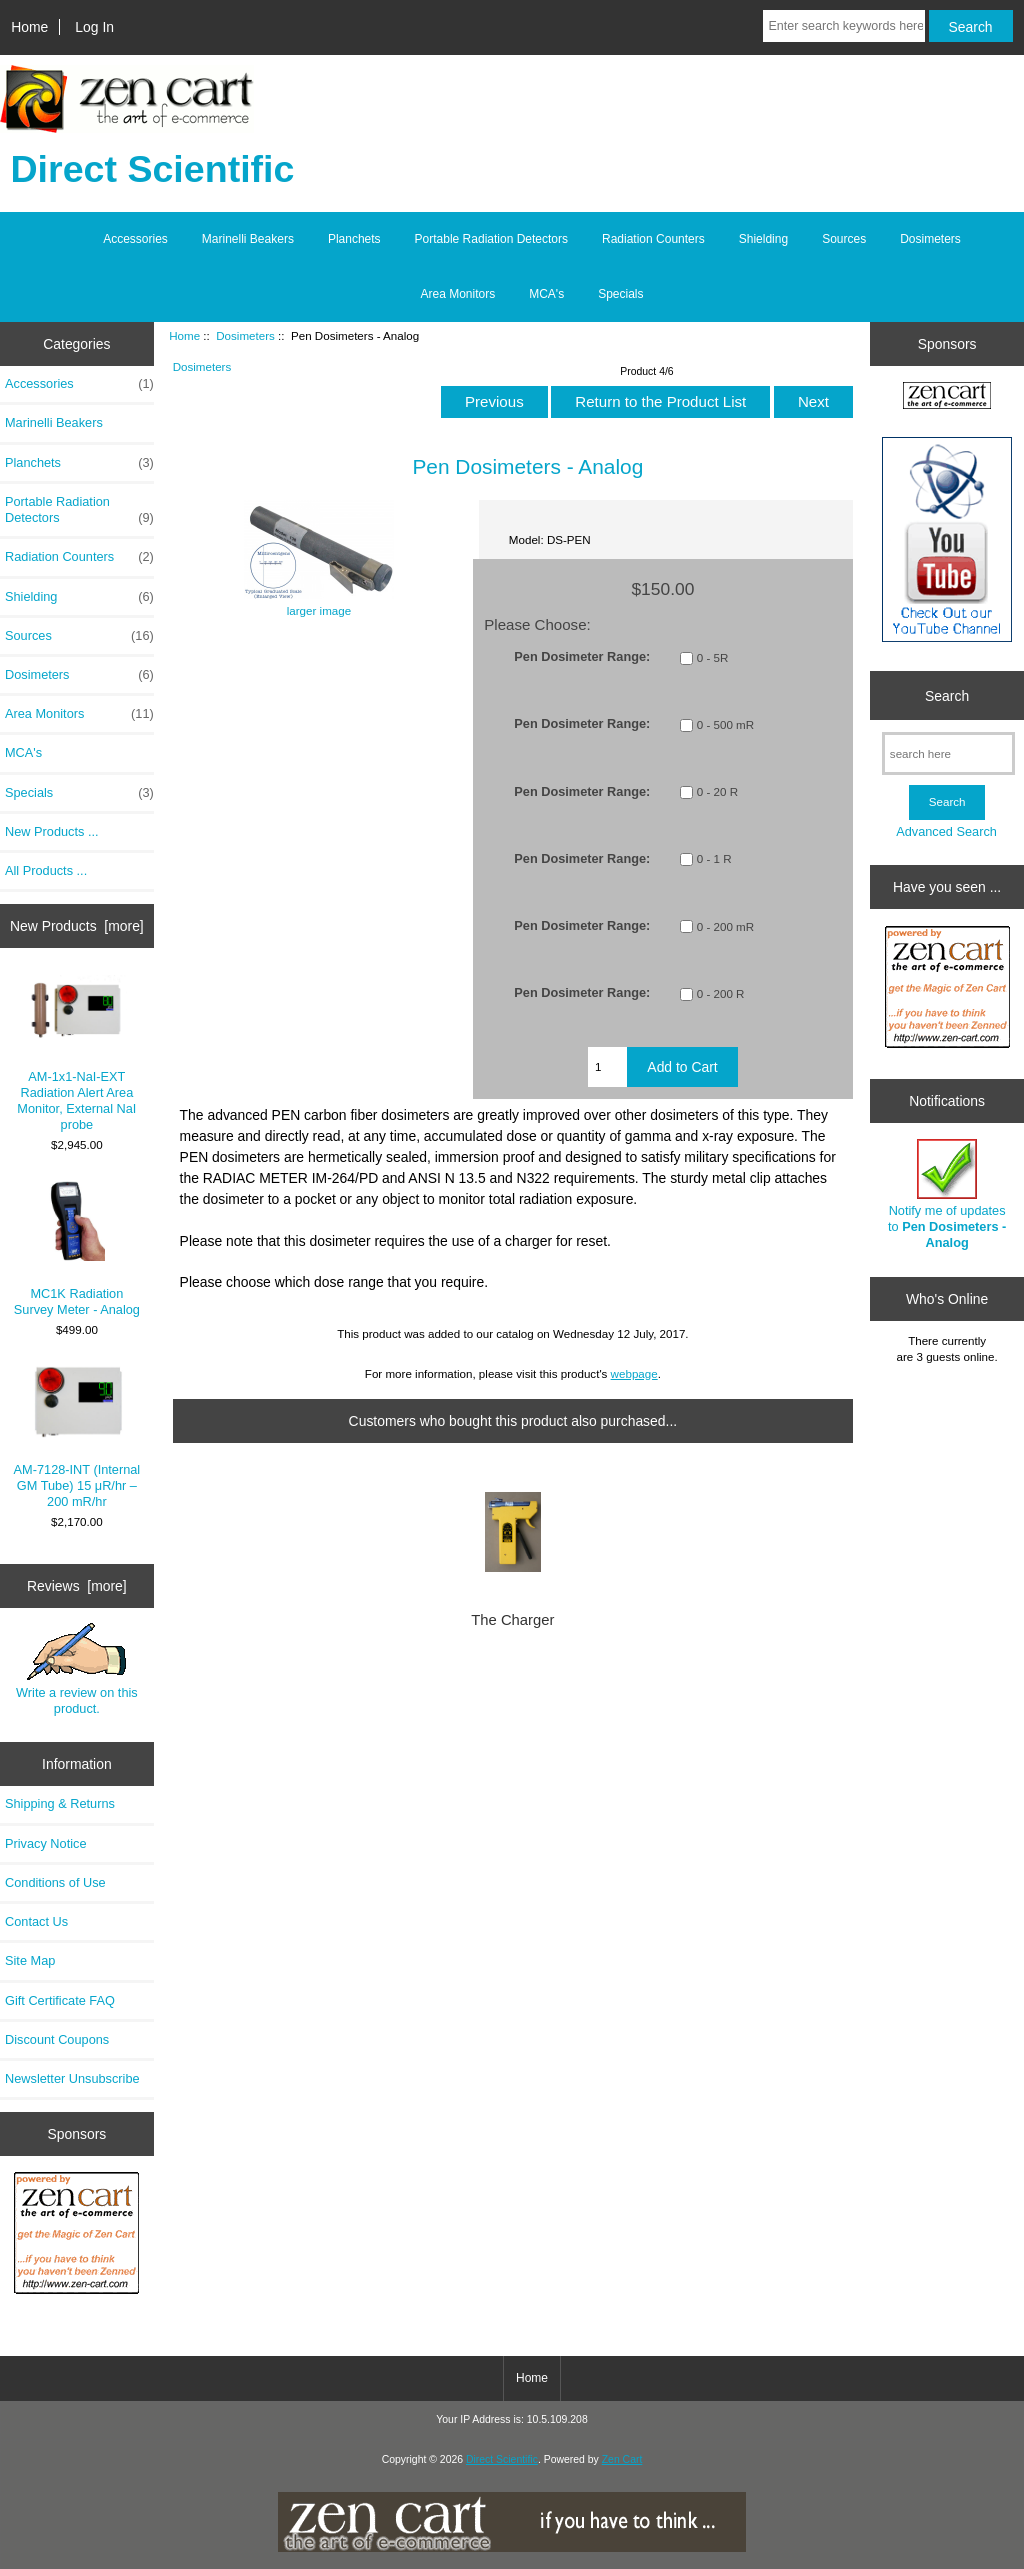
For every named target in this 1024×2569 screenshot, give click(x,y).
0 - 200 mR (725, 926)
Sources (844, 239)
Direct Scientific (502, 2459)
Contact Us (36, 1921)
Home (29, 27)
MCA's (546, 294)
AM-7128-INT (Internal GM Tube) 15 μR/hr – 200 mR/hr (77, 1437)
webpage (634, 1373)
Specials (620, 294)
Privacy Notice (45, 1843)
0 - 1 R (714, 859)
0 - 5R (713, 657)
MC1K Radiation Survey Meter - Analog (77, 1249)
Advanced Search (946, 831)
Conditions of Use (55, 1882)
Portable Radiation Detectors (491, 239)
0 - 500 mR (725, 724)
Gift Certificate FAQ (60, 2000)
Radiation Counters (653, 239)
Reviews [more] (77, 1586)
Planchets (354, 239)
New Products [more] (77, 926)
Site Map (30, 1960)
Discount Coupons (57, 2039)
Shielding (763, 239)
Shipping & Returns (60, 1803)
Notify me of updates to (947, 1195)
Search (947, 695)
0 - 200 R (721, 993)
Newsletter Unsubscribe (72, 2078)
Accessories (135, 239)
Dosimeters (245, 335)
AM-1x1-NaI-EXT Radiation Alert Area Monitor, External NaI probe (76, 1053)
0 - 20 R (717, 792)
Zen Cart (622, 2459)
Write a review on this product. (77, 1669)
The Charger (512, 1620)
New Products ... (52, 831)
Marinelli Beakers (248, 239)
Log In (94, 27)
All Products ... (46, 870)
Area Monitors (457, 294)
